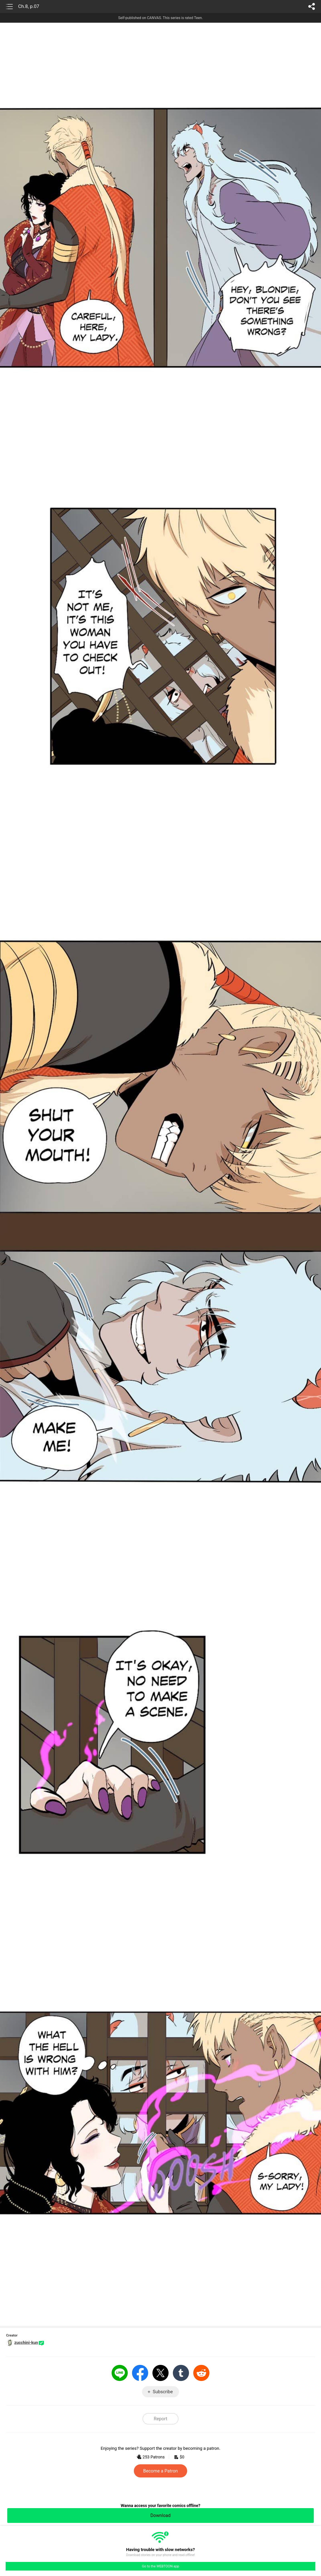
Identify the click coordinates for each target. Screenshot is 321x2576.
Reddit (201, 2373)
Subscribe (163, 2391)
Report (160, 2418)
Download (160, 2515)
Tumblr (181, 2373)
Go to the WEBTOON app (160, 2566)
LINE (120, 2373)
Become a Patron (160, 2471)
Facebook (140, 2373)
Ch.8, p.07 (28, 6)
